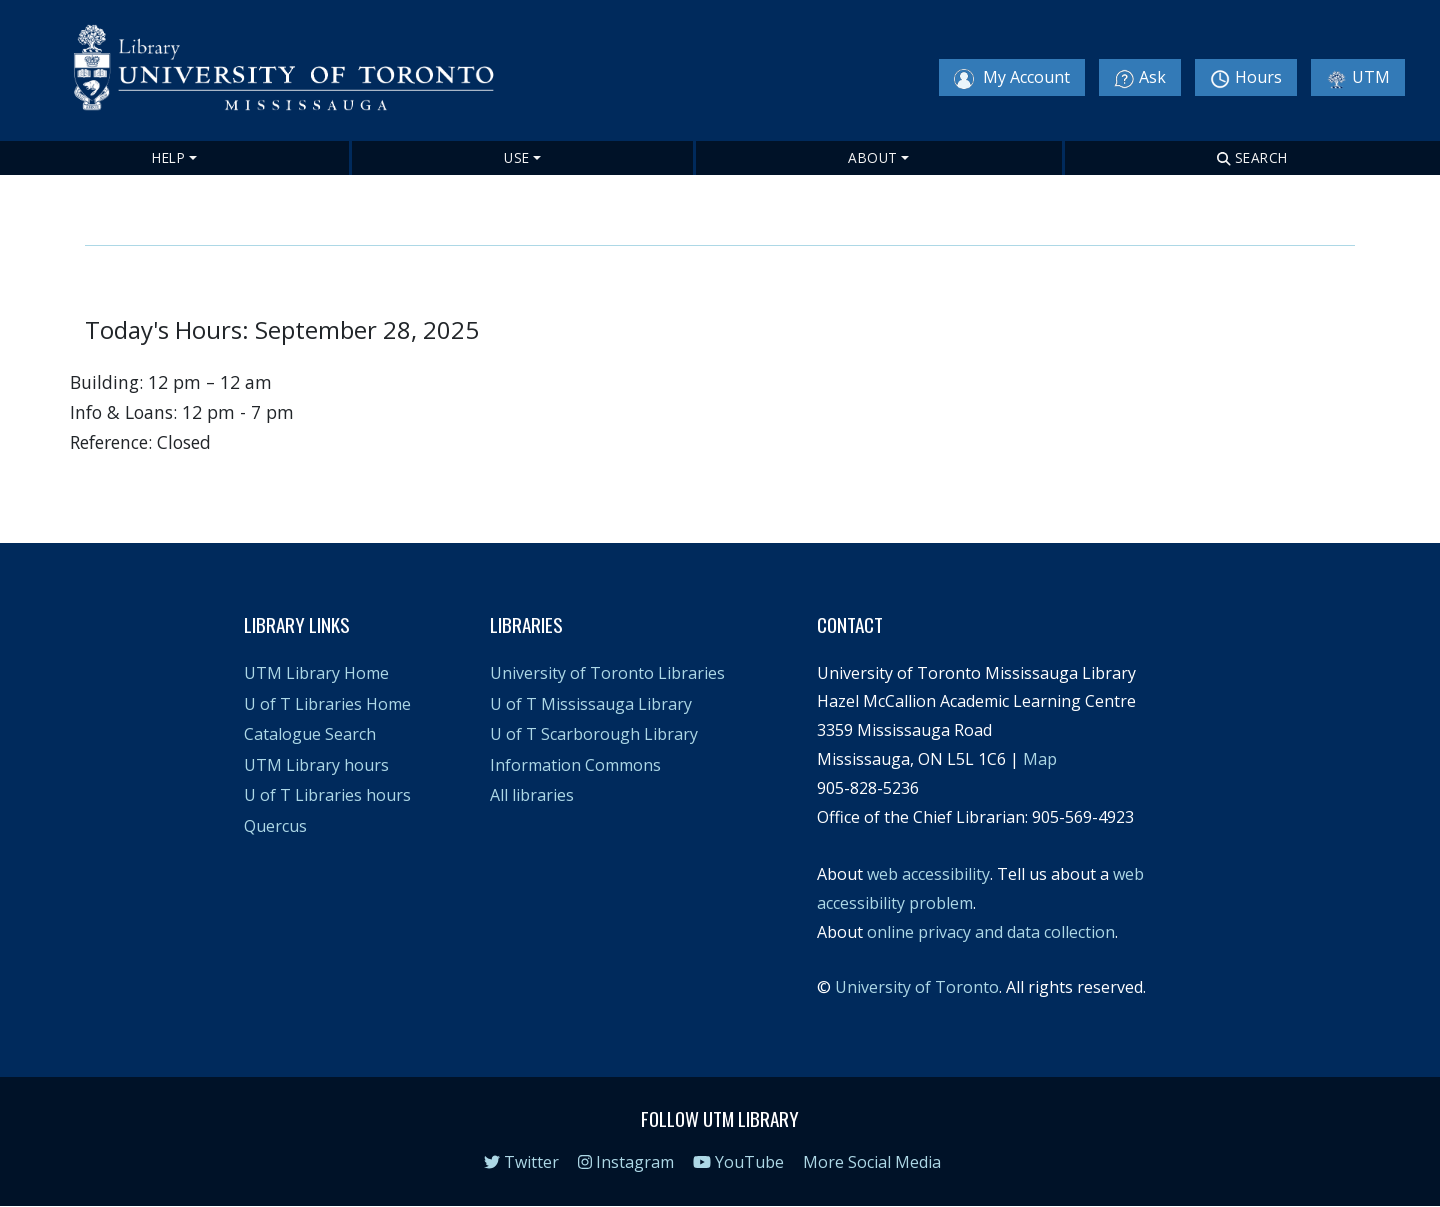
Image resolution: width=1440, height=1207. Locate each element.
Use (517, 157)
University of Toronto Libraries (607, 673)
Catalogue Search (310, 734)
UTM (1358, 77)
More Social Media (872, 1162)
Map (1040, 759)
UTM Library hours (316, 765)
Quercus (275, 826)
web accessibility (928, 874)
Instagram (626, 1162)
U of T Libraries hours (327, 795)
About (873, 157)
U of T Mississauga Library (591, 704)
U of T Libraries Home (327, 704)
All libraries (532, 795)
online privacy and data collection (991, 932)
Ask (1140, 77)
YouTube (738, 1162)
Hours (1246, 77)
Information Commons (575, 765)
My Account (1012, 77)
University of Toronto (917, 987)
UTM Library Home (316, 673)
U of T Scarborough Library (594, 734)
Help (168, 157)
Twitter (521, 1162)
